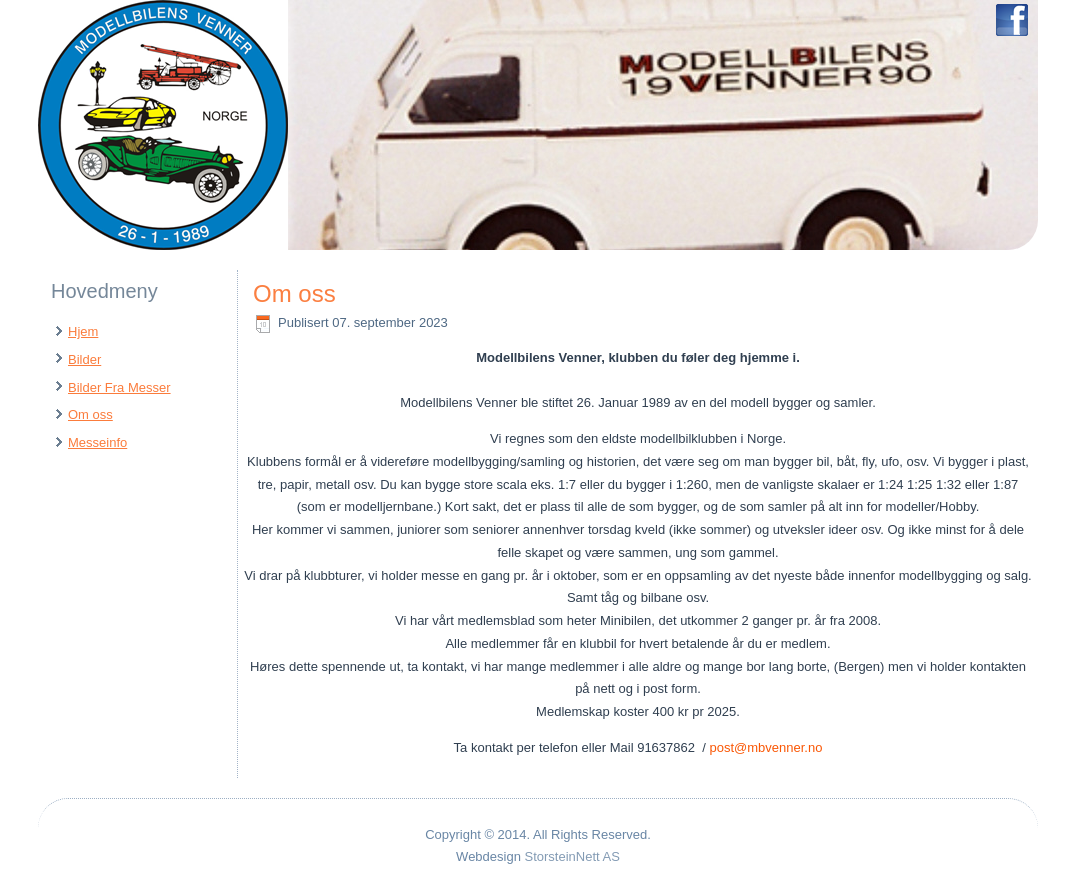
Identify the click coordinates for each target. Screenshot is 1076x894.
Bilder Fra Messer (119, 387)
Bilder (84, 359)
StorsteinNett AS (572, 856)
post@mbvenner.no (765, 747)
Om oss (90, 414)
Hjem (83, 331)
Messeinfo (97, 442)
